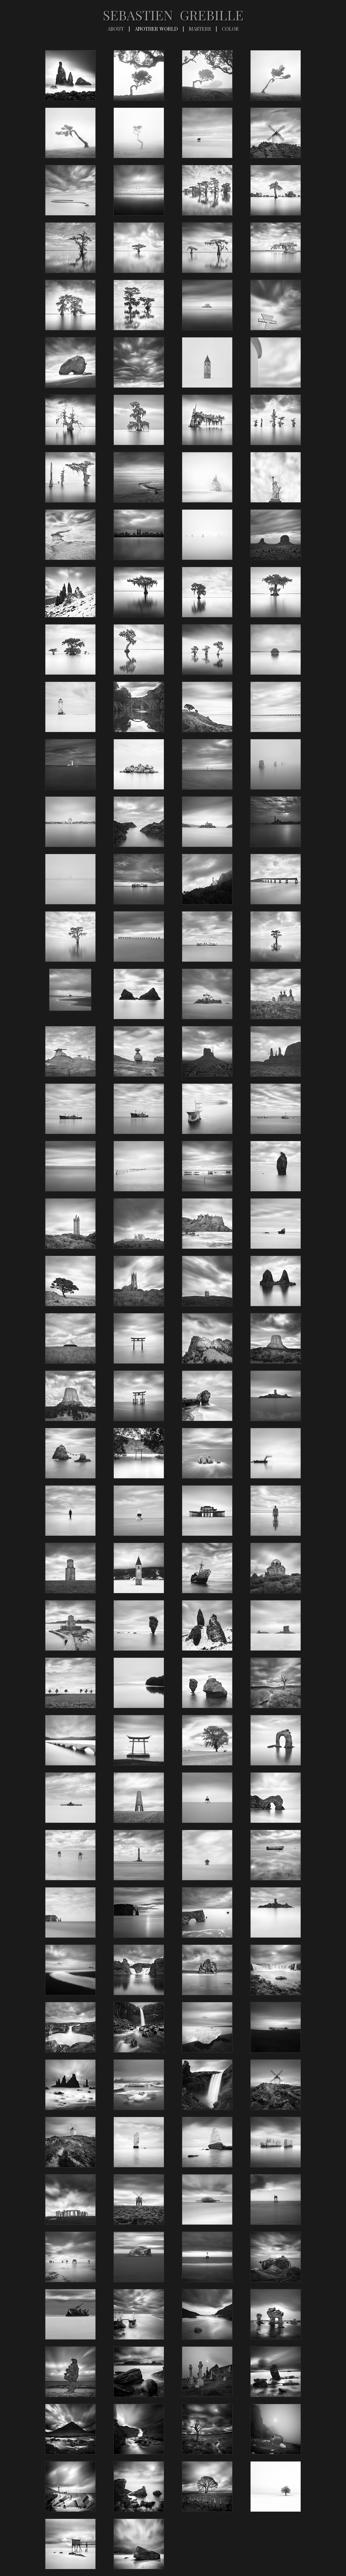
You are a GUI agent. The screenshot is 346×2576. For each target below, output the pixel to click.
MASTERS (200, 28)
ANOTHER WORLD (156, 28)
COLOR (230, 28)
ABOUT (115, 28)
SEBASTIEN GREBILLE (173, 15)
